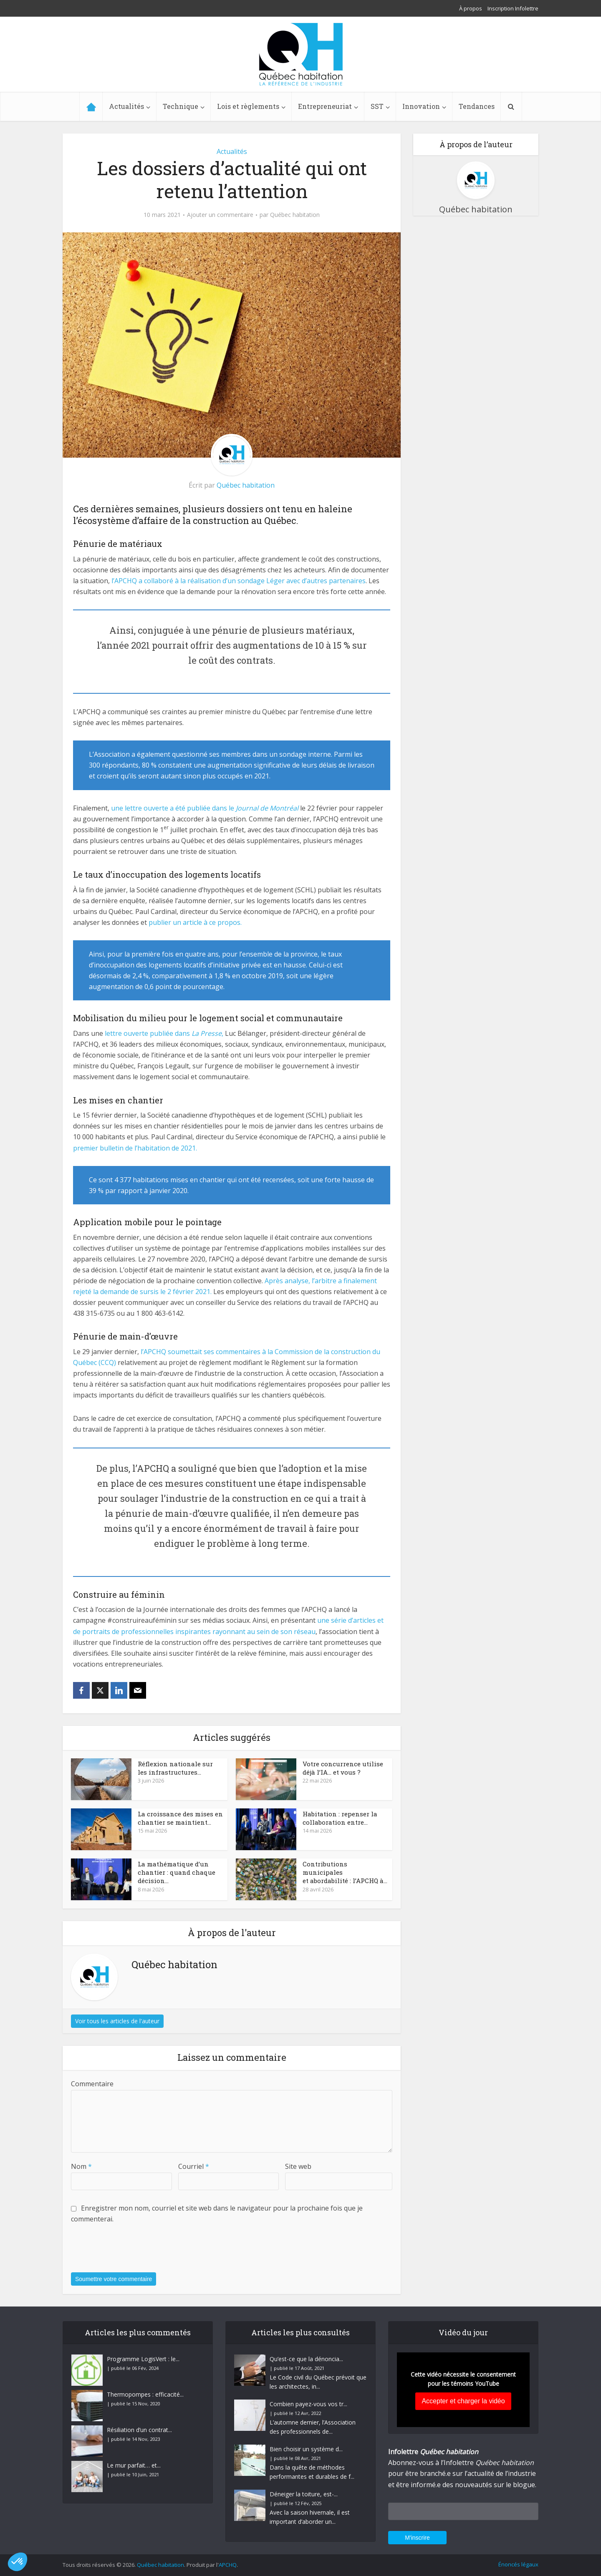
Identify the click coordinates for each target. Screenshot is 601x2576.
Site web (298, 2166)
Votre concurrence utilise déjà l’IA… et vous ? (343, 1768)
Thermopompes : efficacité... (145, 2394)
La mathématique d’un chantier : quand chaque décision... (176, 1872)
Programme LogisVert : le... (143, 2359)
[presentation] (134, 2253)
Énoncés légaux (518, 2564)
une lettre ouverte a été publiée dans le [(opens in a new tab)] (204, 808)
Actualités (126, 106)
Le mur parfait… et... (134, 2465)
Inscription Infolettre (512, 8)
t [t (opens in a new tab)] (209, 580)
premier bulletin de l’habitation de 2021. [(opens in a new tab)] (135, 1148)
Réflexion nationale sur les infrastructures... (175, 1768)
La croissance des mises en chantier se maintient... (180, 1818)
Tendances (477, 106)
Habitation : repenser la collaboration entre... (340, 1818)
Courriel (193, 2166)
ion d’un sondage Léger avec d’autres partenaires (288, 580)
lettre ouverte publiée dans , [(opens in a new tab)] (164, 1033)
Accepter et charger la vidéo (463, 2401)
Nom (81, 2166)
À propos (470, 8)
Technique (180, 106)
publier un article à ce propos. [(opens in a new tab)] (195, 922)
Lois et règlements (248, 106)
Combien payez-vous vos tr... (308, 2404)
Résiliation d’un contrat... (139, 2430)
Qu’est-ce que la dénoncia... (306, 2359)
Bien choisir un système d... (306, 2449)
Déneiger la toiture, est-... (304, 2494)
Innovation (421, 106)
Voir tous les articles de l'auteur (117, 2021)
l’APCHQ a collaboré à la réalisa (159, 580)
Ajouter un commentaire (220, 215)
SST (377, 106)
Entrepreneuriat (325, 106)
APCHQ (228, 2564)
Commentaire (92, 2083)
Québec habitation (295, 215)
